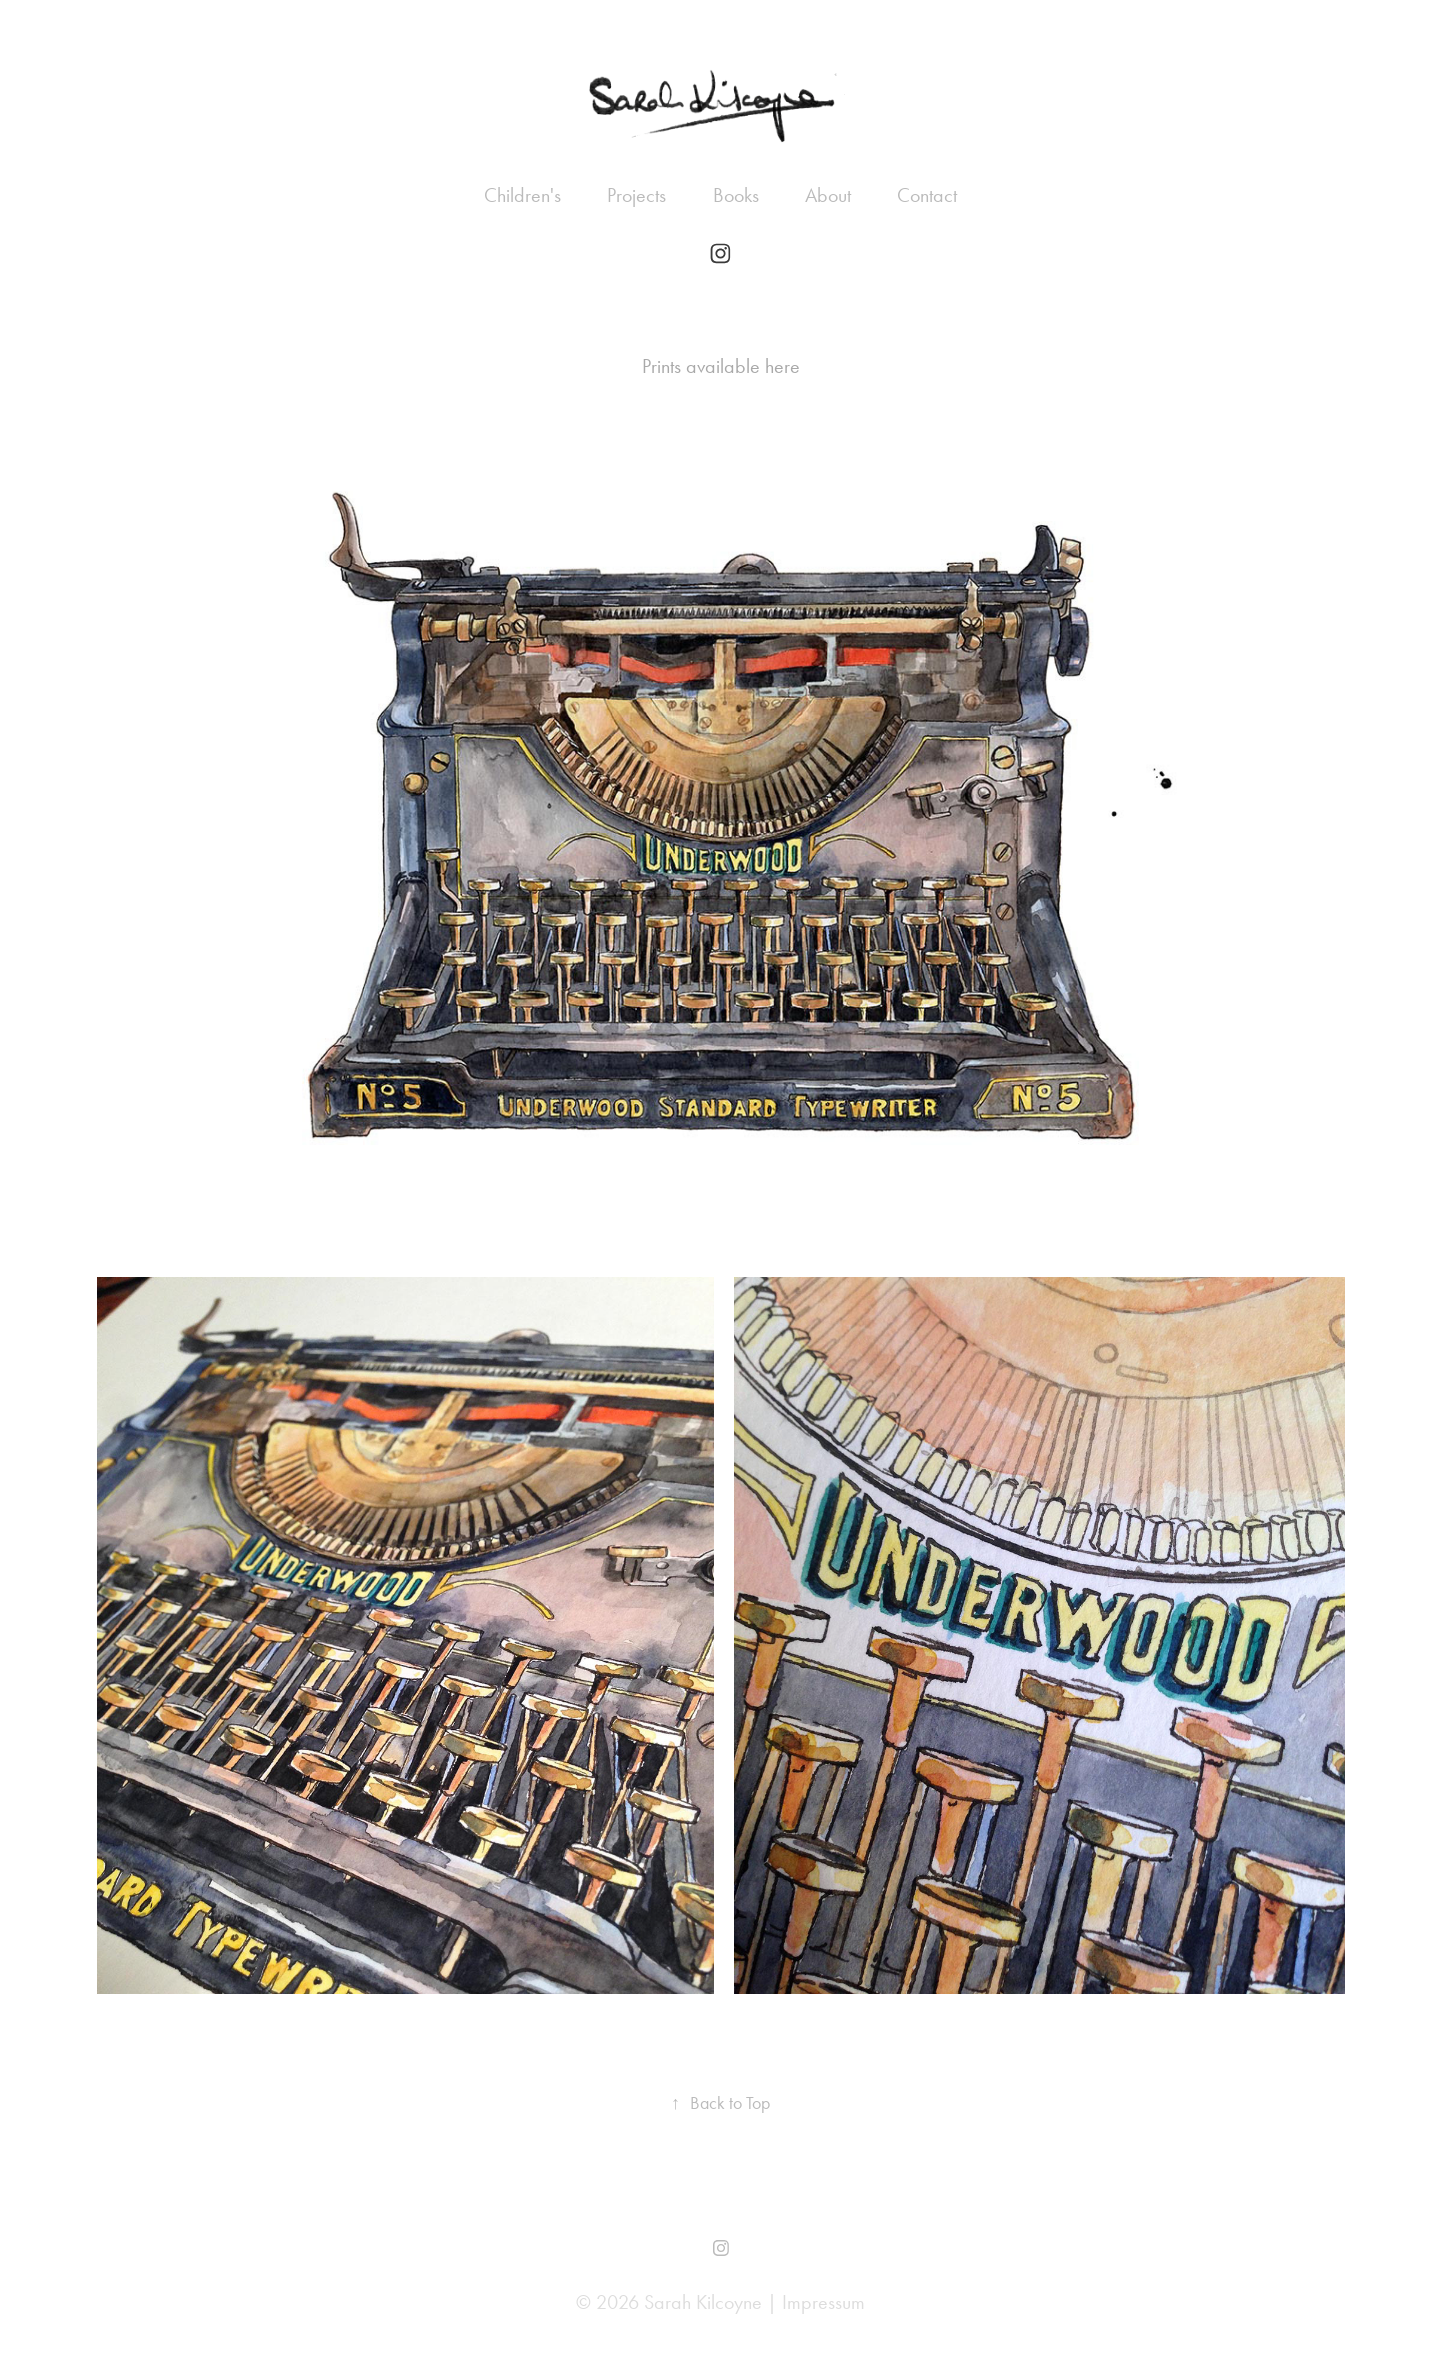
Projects (636, 195)
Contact (927, 195)
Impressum (823, 2302)
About (828, 195)
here (782, 366)
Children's (522, 195)
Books (736, 195)
